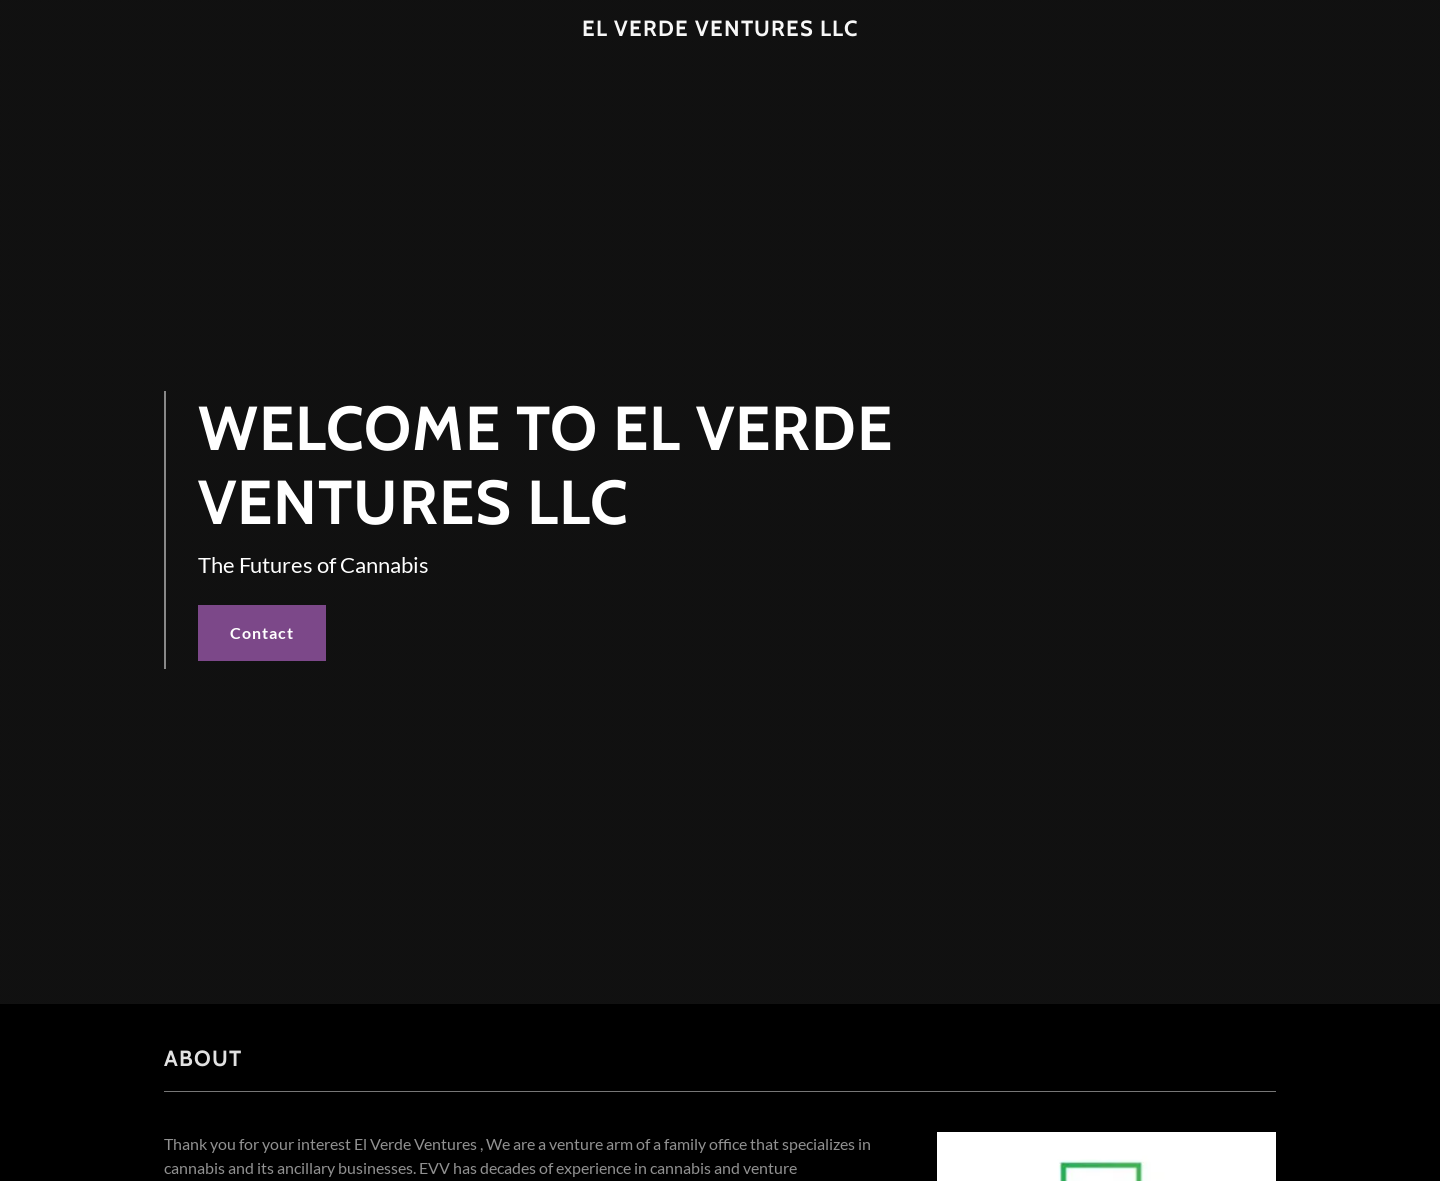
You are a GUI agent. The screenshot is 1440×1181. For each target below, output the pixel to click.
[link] (720, 29)
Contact (262, 632)
